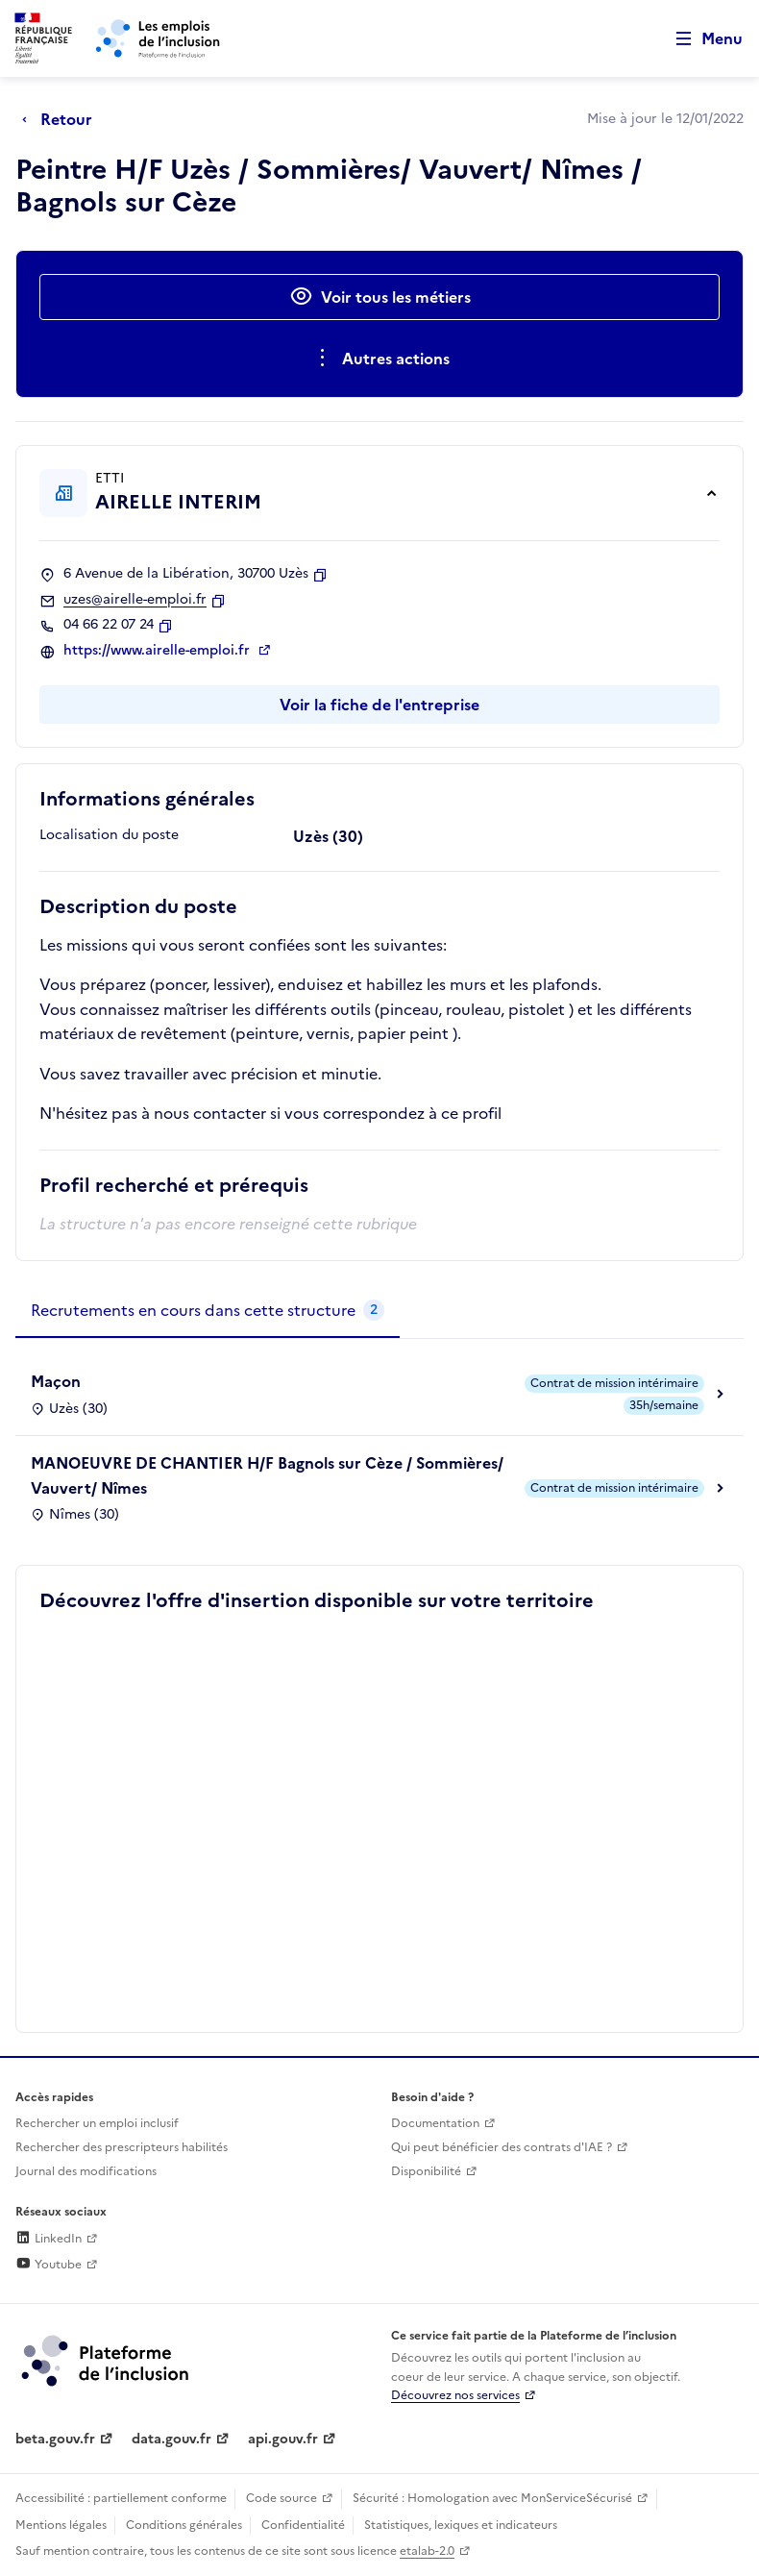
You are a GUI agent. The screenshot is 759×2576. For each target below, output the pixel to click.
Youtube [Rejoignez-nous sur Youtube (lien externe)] (48, 2264)
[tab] (207, 1311)
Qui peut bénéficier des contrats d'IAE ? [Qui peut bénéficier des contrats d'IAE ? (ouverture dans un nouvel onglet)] (501, 2147)
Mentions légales (61, 2525)
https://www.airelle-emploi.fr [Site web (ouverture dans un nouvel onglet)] (158, 650)
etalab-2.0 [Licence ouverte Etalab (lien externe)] (427, 2551)
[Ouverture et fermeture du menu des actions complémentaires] (380, 358)
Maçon (56, 1381)
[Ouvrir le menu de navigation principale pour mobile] (700, 39)
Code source (281, 2498)
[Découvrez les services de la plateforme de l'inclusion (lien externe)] (106, 2359)
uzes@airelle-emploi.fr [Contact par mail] (135, 599)
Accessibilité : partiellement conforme (121, 2498)
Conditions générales (184, 2525)
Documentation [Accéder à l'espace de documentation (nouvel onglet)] (435, 2123)
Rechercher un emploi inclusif (97, 2123)
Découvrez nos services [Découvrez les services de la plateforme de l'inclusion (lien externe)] (455, 2395)
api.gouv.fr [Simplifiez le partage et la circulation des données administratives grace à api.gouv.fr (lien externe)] (283, 2439)
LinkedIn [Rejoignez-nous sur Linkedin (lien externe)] (48, 2238)
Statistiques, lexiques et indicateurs (460, 2525)
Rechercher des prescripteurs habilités (121, 2147)
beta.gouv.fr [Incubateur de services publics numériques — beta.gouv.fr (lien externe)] (55, 2439)
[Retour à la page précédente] (62, 119)
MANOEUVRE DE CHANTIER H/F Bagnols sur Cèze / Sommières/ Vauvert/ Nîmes (267, 1475)
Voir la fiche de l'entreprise (379, 704)
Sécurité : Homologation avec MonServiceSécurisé (492, 2498)
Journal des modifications (86, 2171)
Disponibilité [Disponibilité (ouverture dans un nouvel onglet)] (426, 2171)
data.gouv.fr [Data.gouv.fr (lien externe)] (171, 2439)
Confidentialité (303, 2525)
